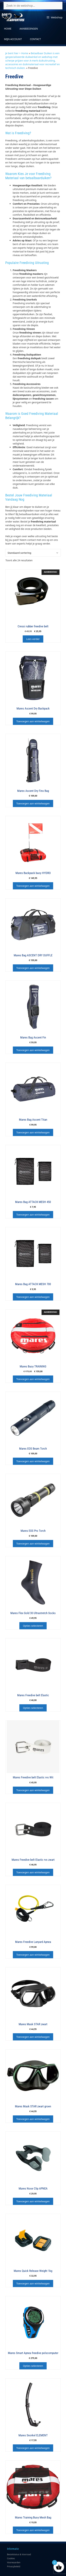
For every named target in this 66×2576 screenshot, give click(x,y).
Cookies (11, 2558)
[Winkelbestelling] (33, 553)
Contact (35, 39)
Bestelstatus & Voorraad (19, 2554)
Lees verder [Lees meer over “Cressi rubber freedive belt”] (33, 639)
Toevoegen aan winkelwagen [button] (33, 721)
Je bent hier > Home (16, 53)
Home (7, 28)
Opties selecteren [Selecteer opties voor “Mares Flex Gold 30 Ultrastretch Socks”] (33, 1625)
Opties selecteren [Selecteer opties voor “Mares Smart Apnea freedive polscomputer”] (33, 2365)
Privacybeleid (13, 2566)
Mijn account (13, 39)
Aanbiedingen (29, 28)
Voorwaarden (13, 2562)
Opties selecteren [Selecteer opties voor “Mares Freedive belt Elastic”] (33, 1708)
